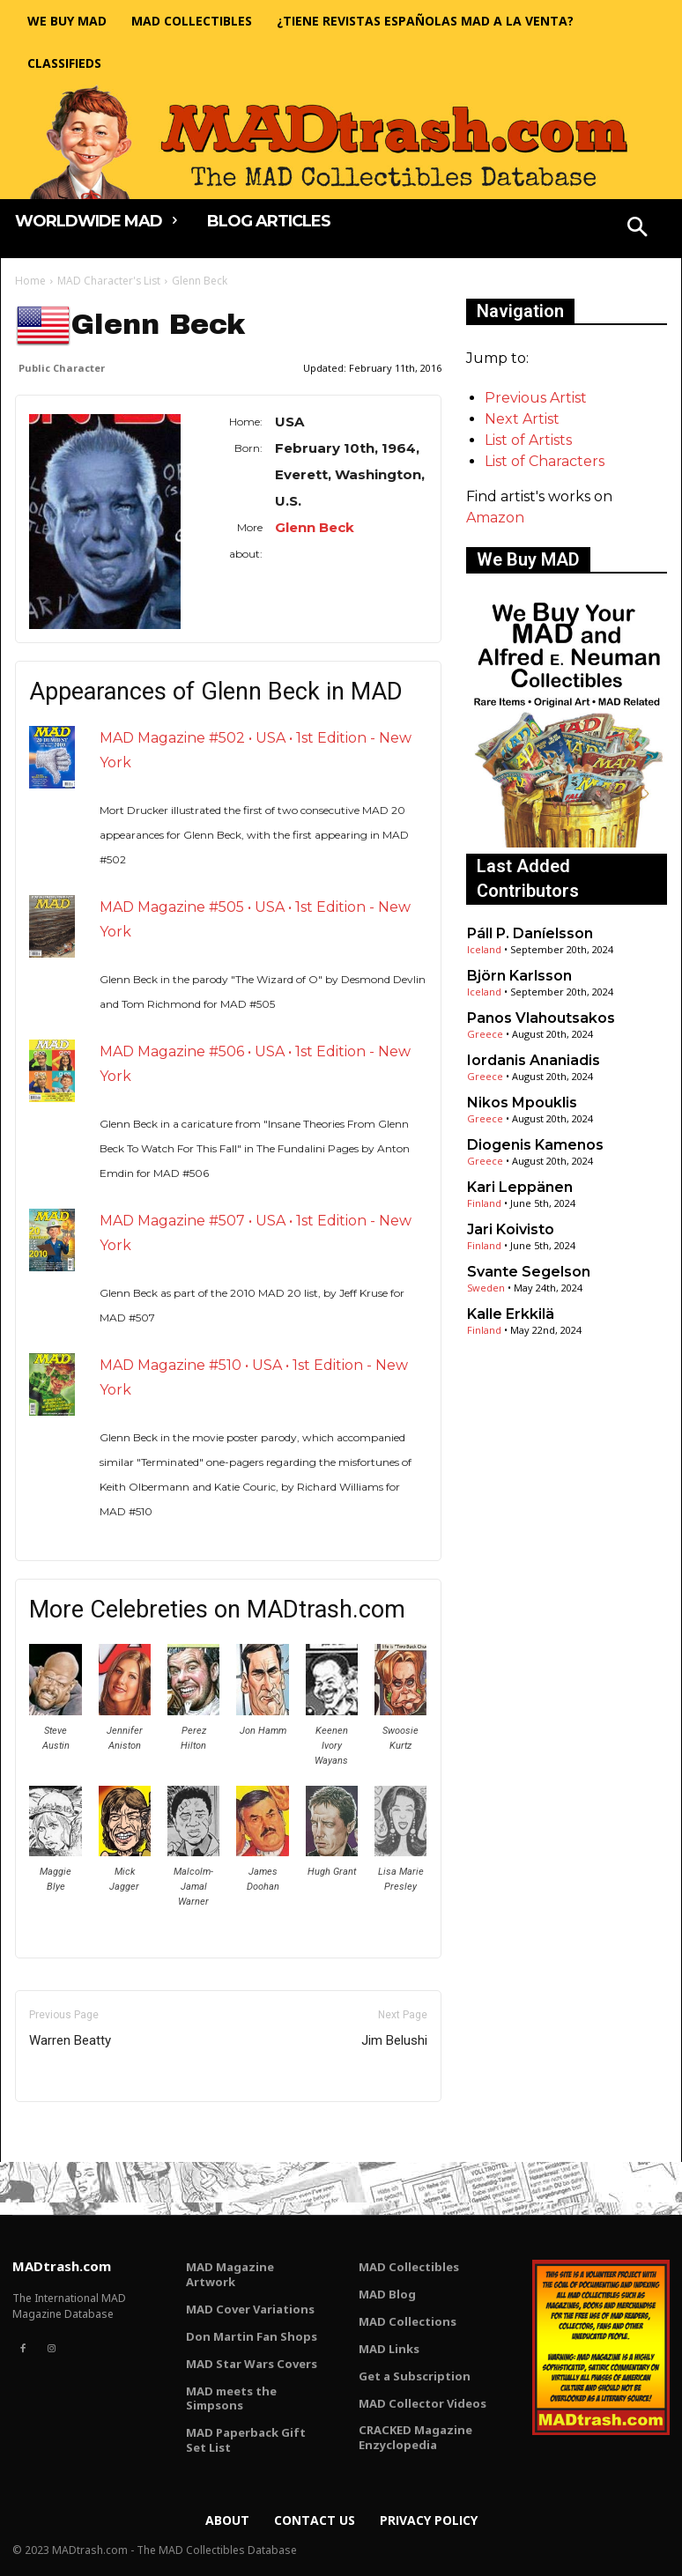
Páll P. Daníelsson (530, 933)
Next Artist (522, 419)
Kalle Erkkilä (510, 1314)
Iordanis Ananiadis (533, 1060)
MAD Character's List (108, 280)
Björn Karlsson (519, 975)
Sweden (486, 1287)
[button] (638, 229)
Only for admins (76, 2131)
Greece (485, 1033)
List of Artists (528, 440)
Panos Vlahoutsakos (541, 1018)
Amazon (495, 517)
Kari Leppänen (520, 1187)
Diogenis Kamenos (535, 1144)
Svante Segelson (528, 1271)
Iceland (484, 949)
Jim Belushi (394, 2040)
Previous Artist (536, 397)
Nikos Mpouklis (522, 1102)
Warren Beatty (70, 2040)
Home (30, 280)
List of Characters (544, 461)
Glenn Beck (314, 527)
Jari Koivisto (510, 1229)
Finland (484, 1203)
